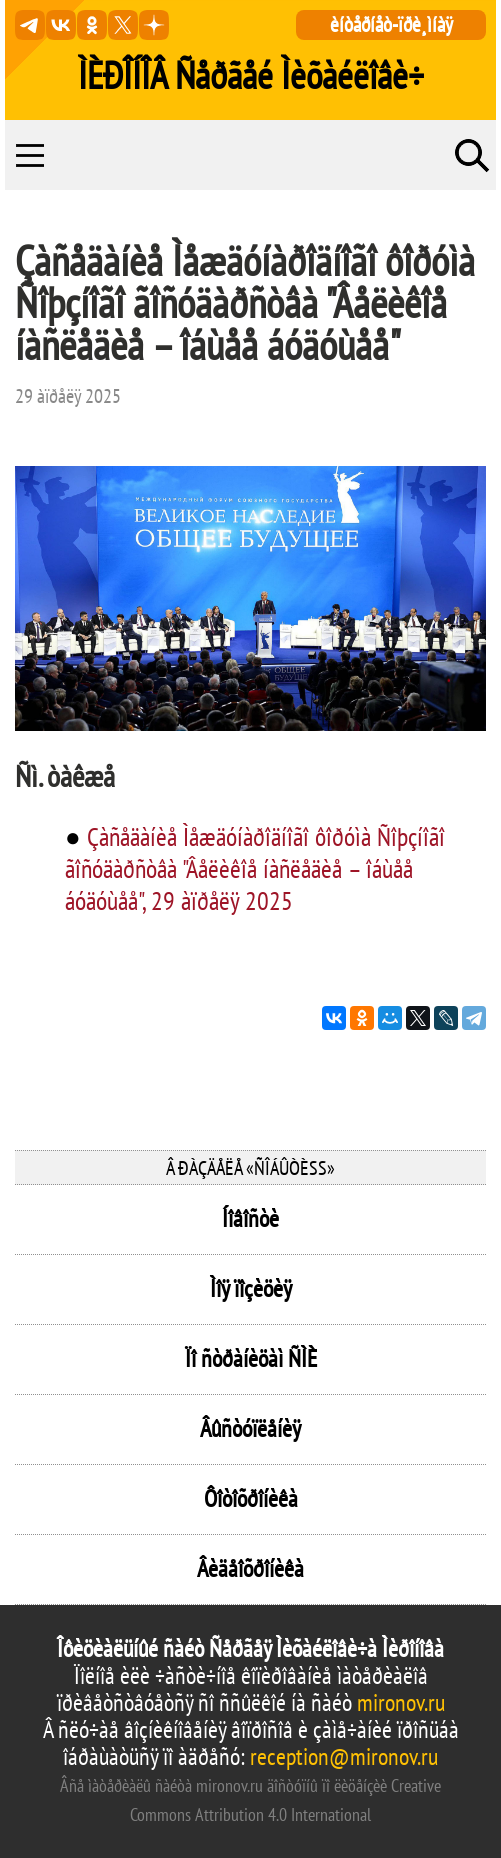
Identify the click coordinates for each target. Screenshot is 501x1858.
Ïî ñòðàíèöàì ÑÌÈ (251, 1358)
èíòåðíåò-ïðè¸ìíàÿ (391, 24)
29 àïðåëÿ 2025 (68, 396)
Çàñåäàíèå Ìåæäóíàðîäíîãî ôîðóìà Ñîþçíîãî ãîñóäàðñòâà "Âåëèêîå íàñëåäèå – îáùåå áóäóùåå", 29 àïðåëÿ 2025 (255, 868)
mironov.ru (401, 1702)
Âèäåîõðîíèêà (250, 1568)
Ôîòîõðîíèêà (251, 1498)
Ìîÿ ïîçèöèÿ (251, 1288)
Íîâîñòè (250, 1218)
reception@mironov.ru (344, 1756)
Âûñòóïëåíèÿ (250, 1428)
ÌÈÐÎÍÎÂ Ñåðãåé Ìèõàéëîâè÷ (251, 75)
